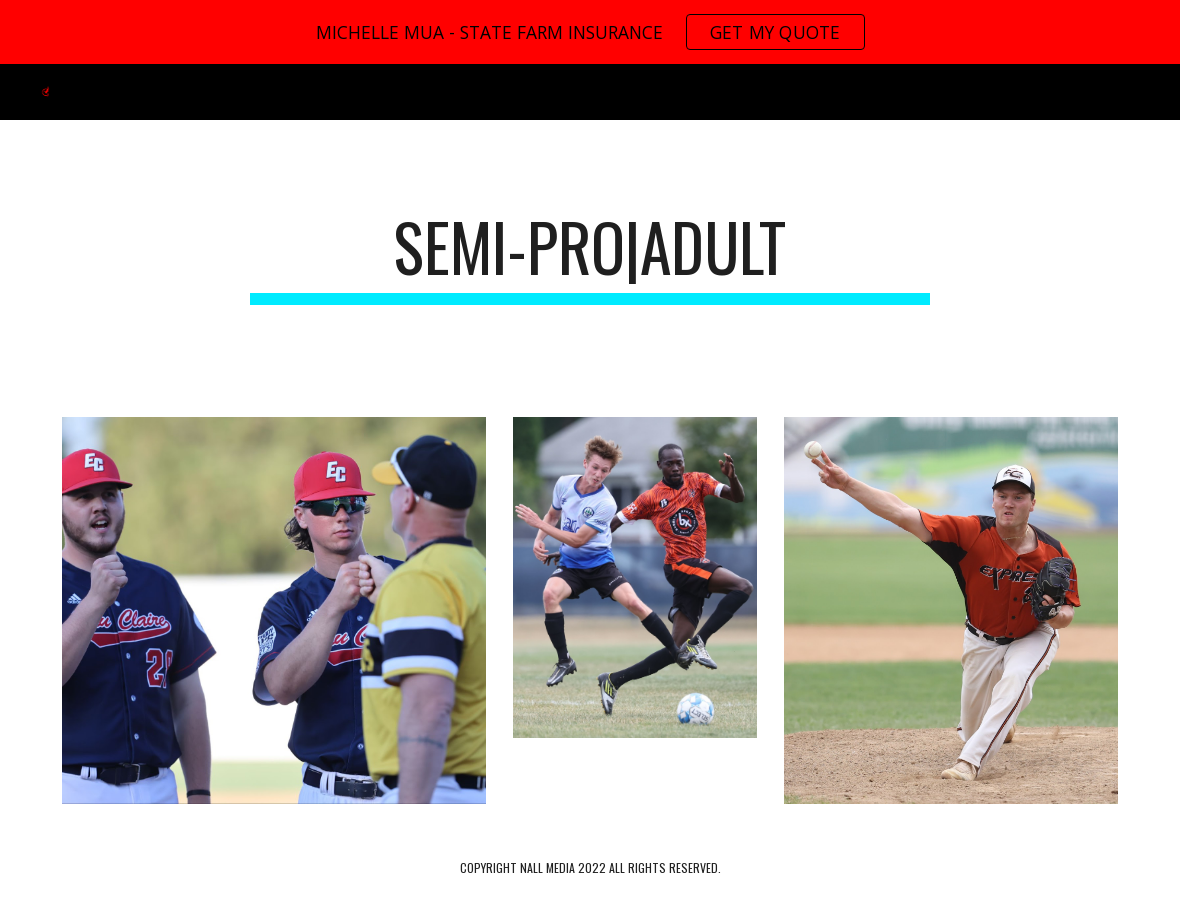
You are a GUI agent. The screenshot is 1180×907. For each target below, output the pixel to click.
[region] (590, 32)
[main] (590, 256)
